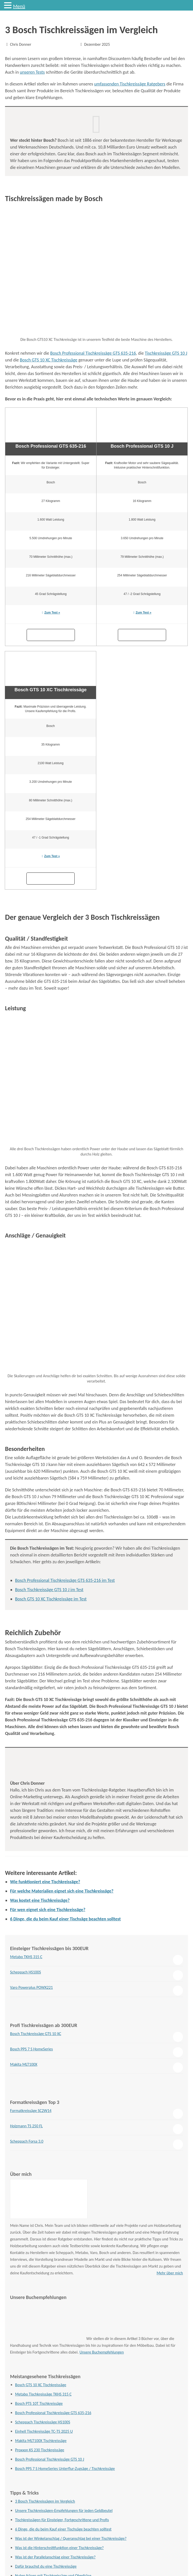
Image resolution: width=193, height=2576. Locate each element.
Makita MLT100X (23, 1826)
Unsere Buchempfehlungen (101, 2113)
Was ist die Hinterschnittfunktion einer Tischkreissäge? (59, 2309)
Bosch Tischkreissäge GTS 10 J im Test (49, 1351)
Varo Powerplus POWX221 (31, 1749)
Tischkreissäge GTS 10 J (166, 353)
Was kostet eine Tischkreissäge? (40, 1662)
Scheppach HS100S (25, 1733)
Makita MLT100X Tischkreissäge (41, 2202)
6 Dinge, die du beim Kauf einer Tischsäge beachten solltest (65, 1680)
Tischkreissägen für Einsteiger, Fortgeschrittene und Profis (62, 2281)
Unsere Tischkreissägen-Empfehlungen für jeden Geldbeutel (64, 2272)
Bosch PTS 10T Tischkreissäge (39, 2165)
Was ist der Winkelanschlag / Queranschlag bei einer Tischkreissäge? (70, 2300)
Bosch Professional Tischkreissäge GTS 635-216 (93, 353)
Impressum (15, 2555)
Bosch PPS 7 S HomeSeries (31, 1810)
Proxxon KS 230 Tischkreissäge (39, 2211)
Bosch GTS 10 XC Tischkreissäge (48, 360)
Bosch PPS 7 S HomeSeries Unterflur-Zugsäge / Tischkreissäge (65, 2230)
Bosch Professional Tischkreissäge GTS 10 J (49, 2221)
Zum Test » (37, 618)
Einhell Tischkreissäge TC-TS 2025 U (44, 2193)
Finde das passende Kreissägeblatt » (154, 2432)
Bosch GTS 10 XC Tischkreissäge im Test (51, 1360)
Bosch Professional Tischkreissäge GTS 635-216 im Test (65, 1342)
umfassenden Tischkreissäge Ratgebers (129, 84)
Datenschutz (16, 2562)
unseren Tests (32, 72)
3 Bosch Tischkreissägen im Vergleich (45, 2263)
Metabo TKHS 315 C (26, 1718)
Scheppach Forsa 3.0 (26, 1903)
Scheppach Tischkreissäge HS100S (42, 2183)
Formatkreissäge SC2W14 (31, 1872)
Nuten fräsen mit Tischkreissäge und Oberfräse (53, 2337)
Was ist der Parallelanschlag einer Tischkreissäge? (55, 2318)
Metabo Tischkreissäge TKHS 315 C (43, 2155)
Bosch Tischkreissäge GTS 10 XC (35, 1795)
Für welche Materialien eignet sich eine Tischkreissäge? (61, 1652)
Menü (19, 6)
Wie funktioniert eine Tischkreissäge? (45, 1643)
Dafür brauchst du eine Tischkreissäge (46, 2328)
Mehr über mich (170, 2034)
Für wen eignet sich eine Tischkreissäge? (47, 1671)
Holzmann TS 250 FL (26, 1887)
